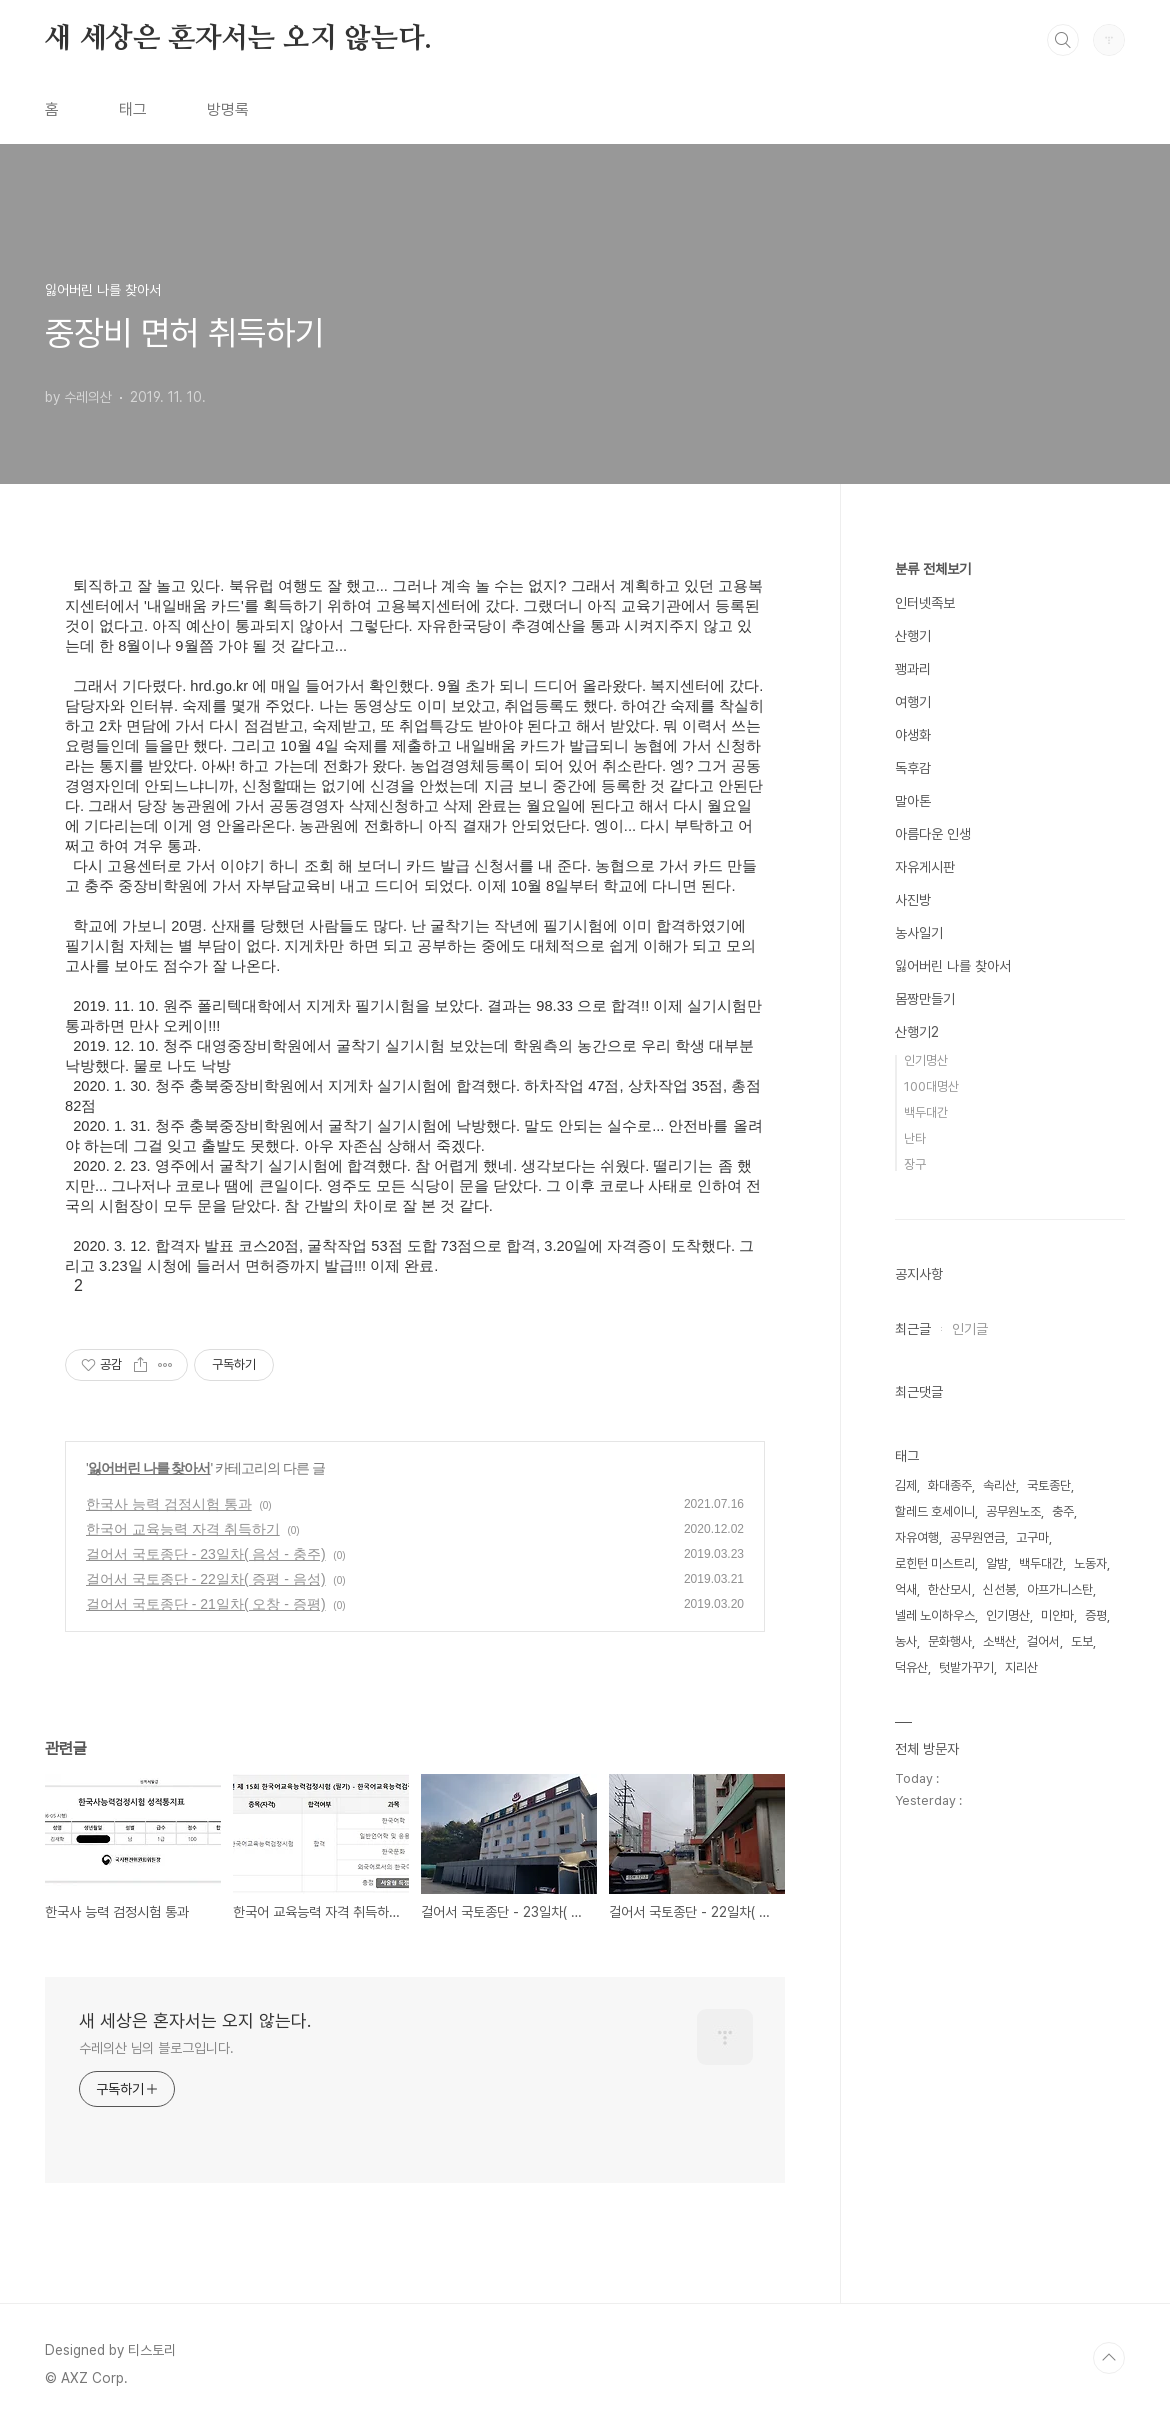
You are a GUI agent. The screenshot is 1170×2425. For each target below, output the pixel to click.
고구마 (1032, 1537)
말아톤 (913, 801)
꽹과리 (913, 669)
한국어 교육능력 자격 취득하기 (183, 1529)
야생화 (913, 735)
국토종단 (1049, 1485)
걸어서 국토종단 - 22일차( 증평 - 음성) (206, 1579)
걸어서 (1043, 1641)
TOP (1109, 2358)
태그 (133, 109)
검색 (1063, 40)
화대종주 (950, 1485)
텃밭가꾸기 (966, 1667)
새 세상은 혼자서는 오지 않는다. (238, 39)
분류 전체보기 (933, 569)
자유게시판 (925, 867)
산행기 (913, 636)
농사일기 (919, 933)
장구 (915, 1164)
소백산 (999, 1641)
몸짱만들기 (925, 999)
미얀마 (1057, 1615)
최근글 (913, 1329)
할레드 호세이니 (935, 1511)
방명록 (228, 109)
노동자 (1090, 1563)
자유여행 (917, 1537)
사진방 (913, 900)
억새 (906, 1589)
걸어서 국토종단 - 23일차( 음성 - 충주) (206, 1554)
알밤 (997, 1563)
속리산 (999, 1485)
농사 (906, 1641)
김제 (906, 1485)
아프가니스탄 (1060, 1589)
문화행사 (950, 1641)
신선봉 (999, 1589)
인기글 (970, 1329)
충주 (1063, 1511)
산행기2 (917, 1032)
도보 (1082, 1641)
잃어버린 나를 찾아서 (149, 1468)
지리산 (1021, 1667)
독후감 (913, 768)
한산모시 (950, 1589)
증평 (1096, 1615)
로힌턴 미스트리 (935, 1563)
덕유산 (911, 1667)
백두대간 (926, 1112)
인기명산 (926, 1060)
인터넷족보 (925, 603)
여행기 (913, 702)
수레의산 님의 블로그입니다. (156, 2048)
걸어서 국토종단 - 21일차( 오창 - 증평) (206, 1604)
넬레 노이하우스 (935, 1615)
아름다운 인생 (933, 834)
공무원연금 (977, 1537)
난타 (915, 1138)
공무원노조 (1013, 1511)
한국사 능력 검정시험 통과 (169, 1504)
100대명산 (931, 1086)
